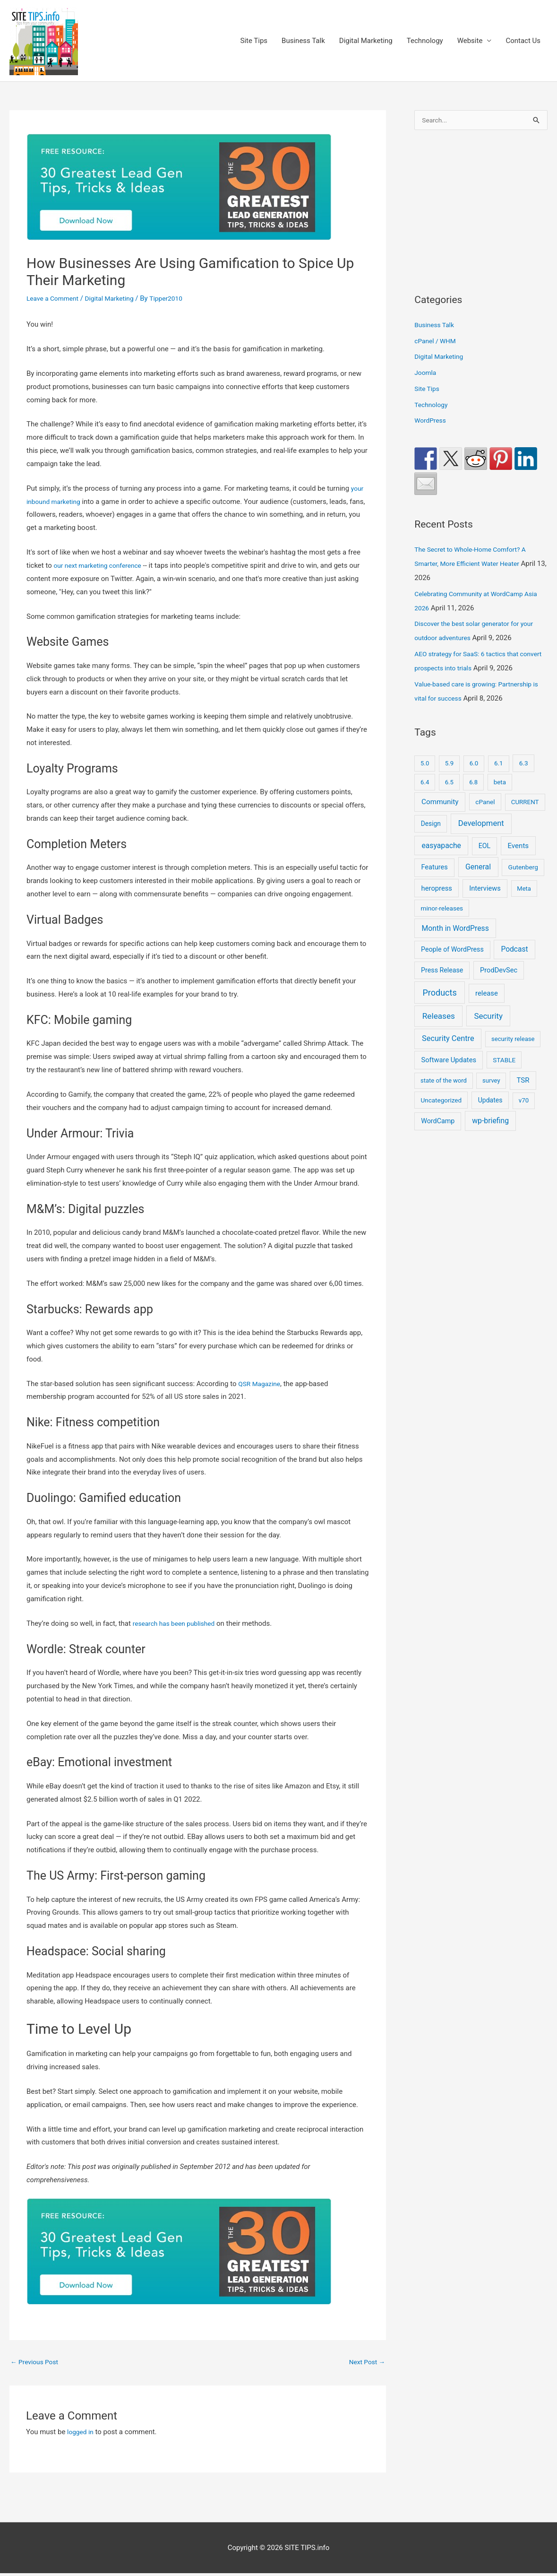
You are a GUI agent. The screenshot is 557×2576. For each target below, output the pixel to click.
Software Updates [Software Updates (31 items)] (449, 1062)
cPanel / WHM (437, 342)
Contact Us (523, 41)
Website (470, 41)
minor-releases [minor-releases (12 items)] (442, 910)
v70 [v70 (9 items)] (524, 1102)
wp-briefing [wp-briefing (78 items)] (490, 1123)
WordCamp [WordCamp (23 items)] (437, 1123)
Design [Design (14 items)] (431, 826)
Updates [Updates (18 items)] (490, 1102)
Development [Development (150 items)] (481, 825)
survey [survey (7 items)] (491, 1082)
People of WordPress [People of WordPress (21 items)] (452, 951)
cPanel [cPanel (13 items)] (485, 804)
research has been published (178, 1624)
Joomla (426, 375)
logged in (81, 2434)
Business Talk (303, 41)
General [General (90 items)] (478, 869)
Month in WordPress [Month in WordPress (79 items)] (455, 930)
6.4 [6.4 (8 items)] (424, 784)
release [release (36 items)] (486, 995)
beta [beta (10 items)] (500, 784)
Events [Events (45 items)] (518, 848)
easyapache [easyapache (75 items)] (441, 847)
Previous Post (36, 2363)
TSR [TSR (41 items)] (523, 1082)
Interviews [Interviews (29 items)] (485, 890)
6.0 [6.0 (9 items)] (474, 765)
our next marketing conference (101, 567)
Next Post (365, 2363)
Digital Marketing (366, 41)
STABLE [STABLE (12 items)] (504, 1062)
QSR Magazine (261, 1384)
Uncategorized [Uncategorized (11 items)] (441, 1102)
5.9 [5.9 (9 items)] (449, 765)
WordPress (431, 422)
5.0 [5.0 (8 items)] (424, 765)
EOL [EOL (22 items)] (485, 848)
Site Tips (253, 41)
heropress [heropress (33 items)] (436, 890)
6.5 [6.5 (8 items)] (449, 784)
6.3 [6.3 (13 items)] (523, 765)
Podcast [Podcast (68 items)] (514, 951)
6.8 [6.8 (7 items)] (473, 784)
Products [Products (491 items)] (439, 995)
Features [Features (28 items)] (434, 869)
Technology (425, 41)
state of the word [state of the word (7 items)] (443, 1082)
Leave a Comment (55, 299)
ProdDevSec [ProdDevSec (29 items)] (498, 972)
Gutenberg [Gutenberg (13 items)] (523, 869)
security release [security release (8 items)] (513, 1041)
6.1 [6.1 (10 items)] (498, 765)
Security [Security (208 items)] (488, 1018)
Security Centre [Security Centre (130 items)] (448, 1040)
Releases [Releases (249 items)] (438, 1018)
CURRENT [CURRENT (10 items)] (525, 804)
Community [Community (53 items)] (439, 804)
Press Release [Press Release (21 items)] (442, 972)
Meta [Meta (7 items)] (524, 890)
